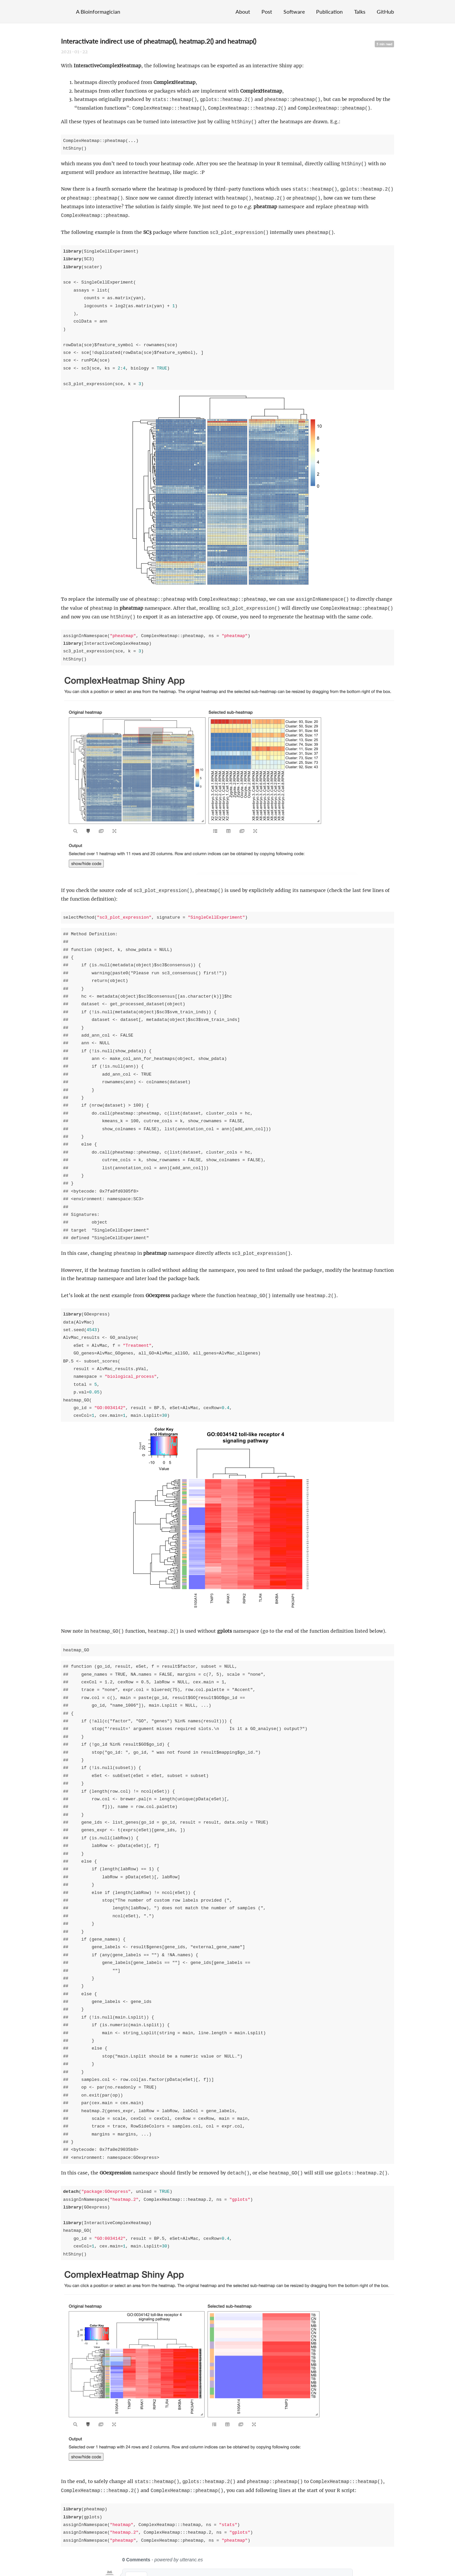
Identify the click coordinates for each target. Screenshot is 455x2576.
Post (266, 11)
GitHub (385, 11)
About (242, 11)
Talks (359, 11)
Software (294, 11)
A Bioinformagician (98, 11)
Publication (329, 11)
